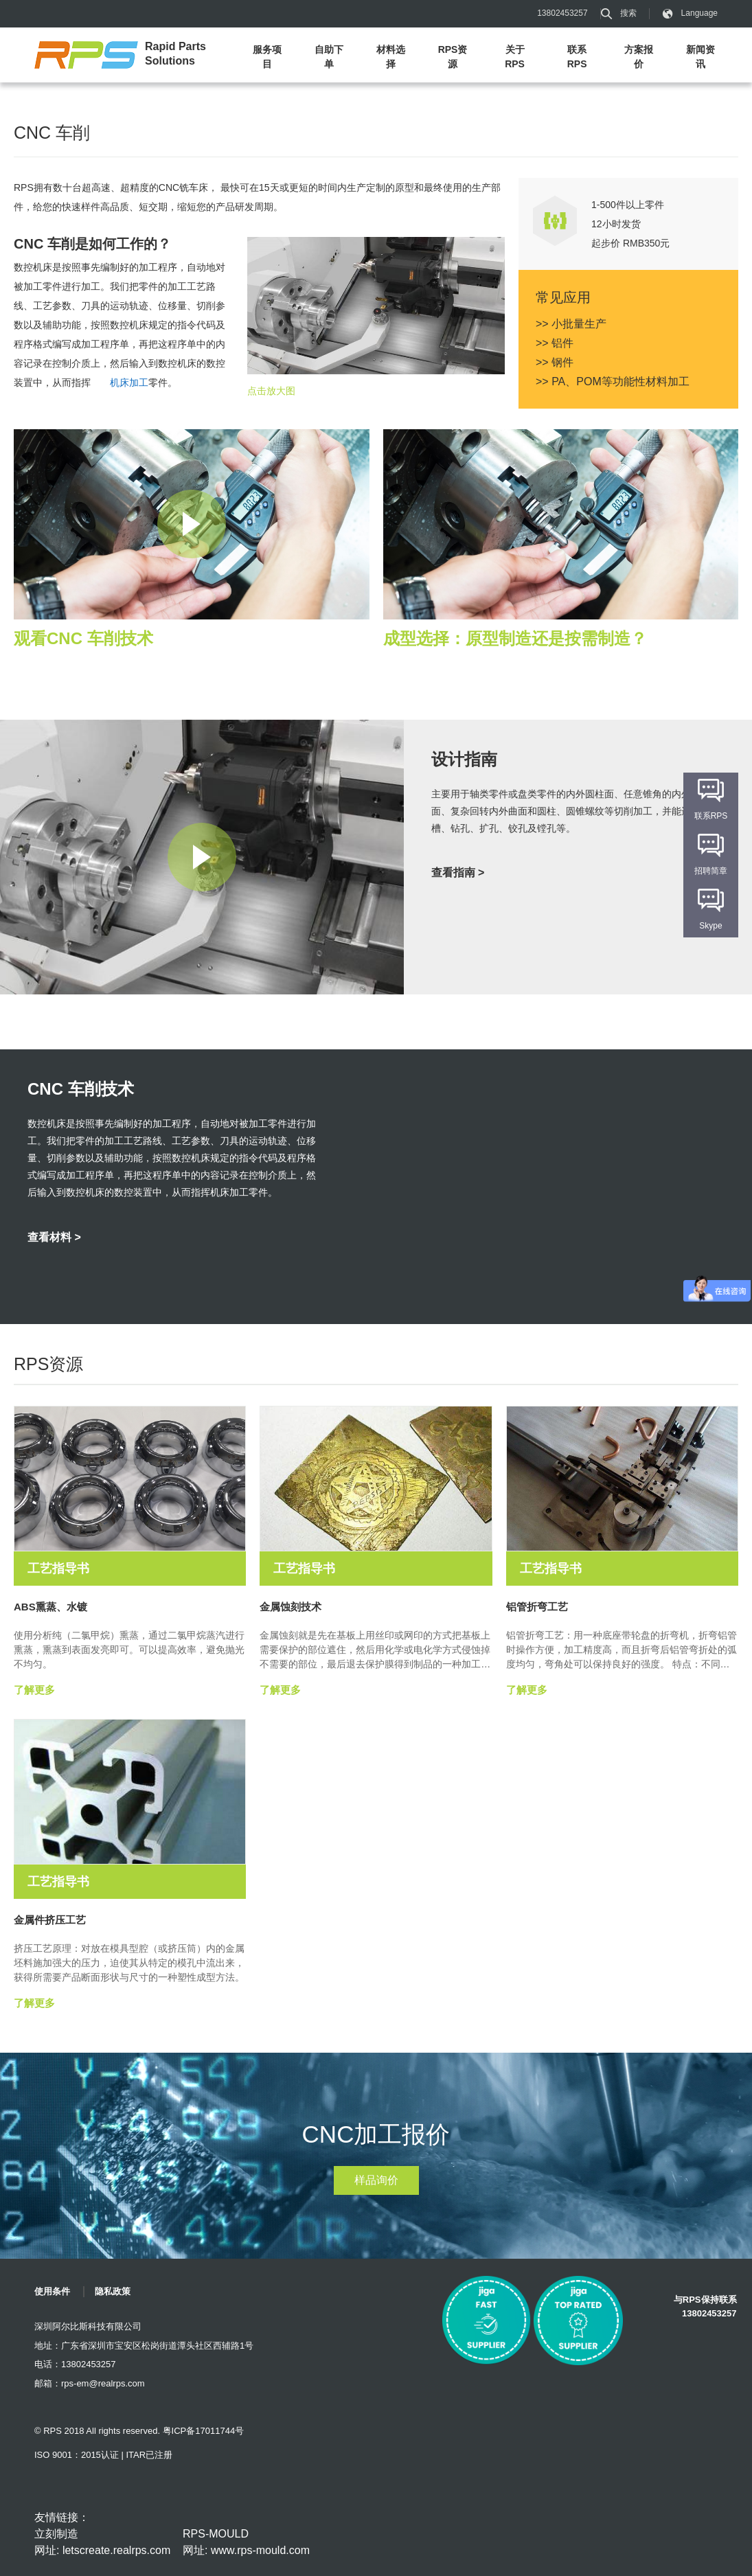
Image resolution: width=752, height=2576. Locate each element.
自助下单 (329, 56)
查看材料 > (54, 1237)
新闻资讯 (700, 56)
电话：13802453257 (75, 2364)
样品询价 (376, 2180)
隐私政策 (112, 2291)
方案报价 (638, 56)
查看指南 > (458, 872)
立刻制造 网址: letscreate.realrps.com (102, 2542)
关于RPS (515, 56)
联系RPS (577, 56)
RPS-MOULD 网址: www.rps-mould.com (246, 2542)
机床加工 (129, 382)
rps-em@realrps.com (103, 2383)
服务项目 (267, 56)
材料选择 (390, 56)
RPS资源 (453, 56)
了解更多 (34, 1690)
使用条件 (52, 2291)
